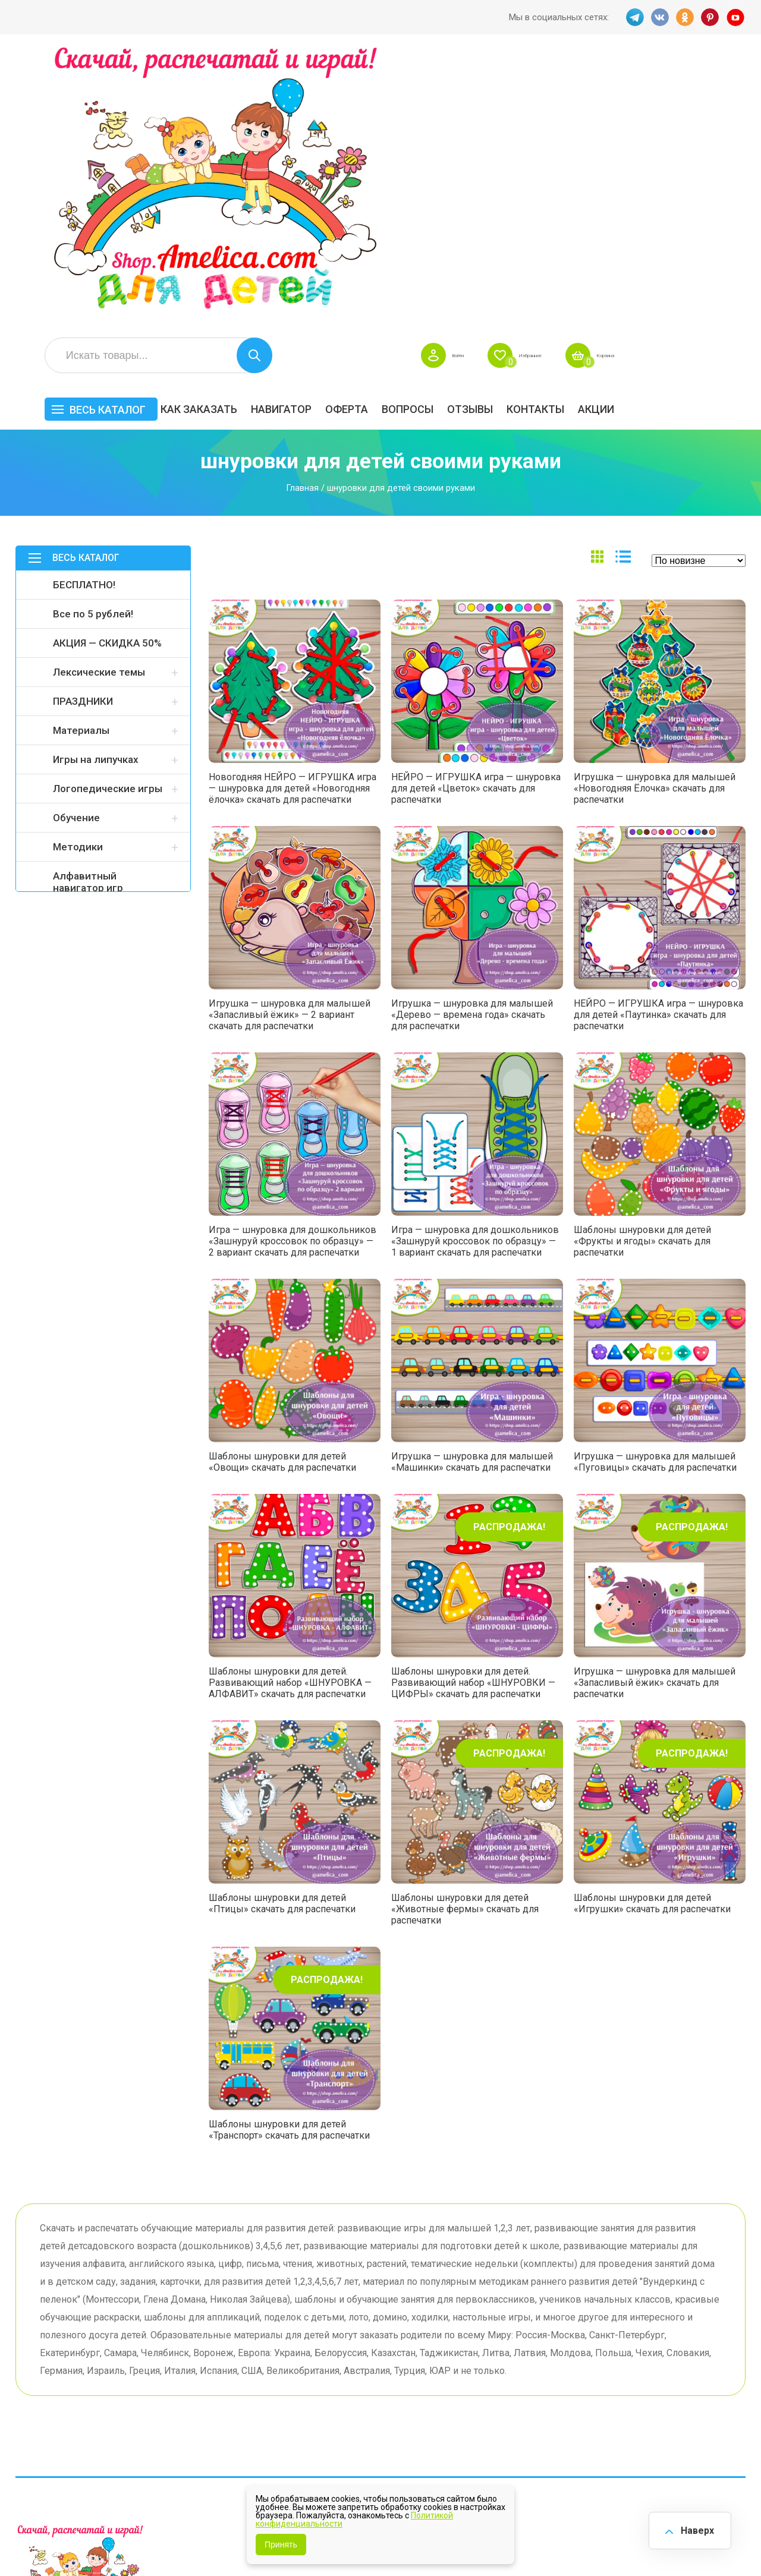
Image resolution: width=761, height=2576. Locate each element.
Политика (306, 2414)
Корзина (728, 80)
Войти (543, 80)
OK (684, 17)
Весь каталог (239, 135)
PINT (710, 17)
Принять (281, 2544)
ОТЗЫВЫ (601, 134)
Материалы (81, 456)
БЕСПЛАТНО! (84, 310)
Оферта (478, 134)
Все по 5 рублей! (93, 339)
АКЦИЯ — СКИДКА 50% (107, 368)
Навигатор (412, 134)
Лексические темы (99, 397)
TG (632, 17)
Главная (302, 213)
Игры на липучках (96, 485)
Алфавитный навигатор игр (88, 607)
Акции (727, 134)
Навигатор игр (419, 2340)
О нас (399, 2395)
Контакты (667, 134)
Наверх (693, 2528)
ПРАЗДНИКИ (83, 427)
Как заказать (330, 134)
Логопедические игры (107, 514)
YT (737, 17)
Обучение (76, 543)
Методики (78, 572)
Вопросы (539, 134)
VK (658, 17)
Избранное (633, 80)
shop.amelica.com (198, 2539)
